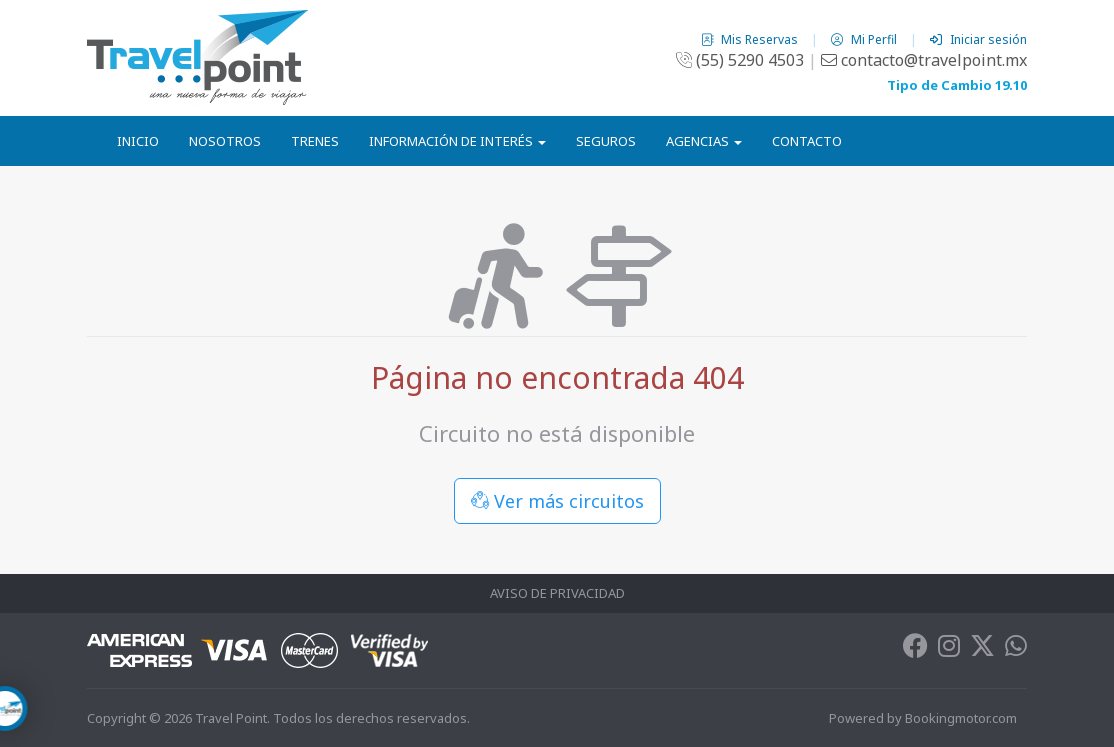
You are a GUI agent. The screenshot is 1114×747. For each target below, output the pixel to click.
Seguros (606, 141)
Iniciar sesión (978, 39)
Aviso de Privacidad (557, 593)
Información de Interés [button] (457, 141)
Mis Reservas (751, 39)
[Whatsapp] (1016, 650)
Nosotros (225, 141)
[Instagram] (949, 650)
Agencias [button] (704, 141)
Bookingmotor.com (961, 718)
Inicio (138, 141)
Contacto (807, 141)
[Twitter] (982, 650)
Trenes (315, 141)
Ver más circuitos (557, 501)
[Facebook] (915, 650)
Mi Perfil (865, 39)
